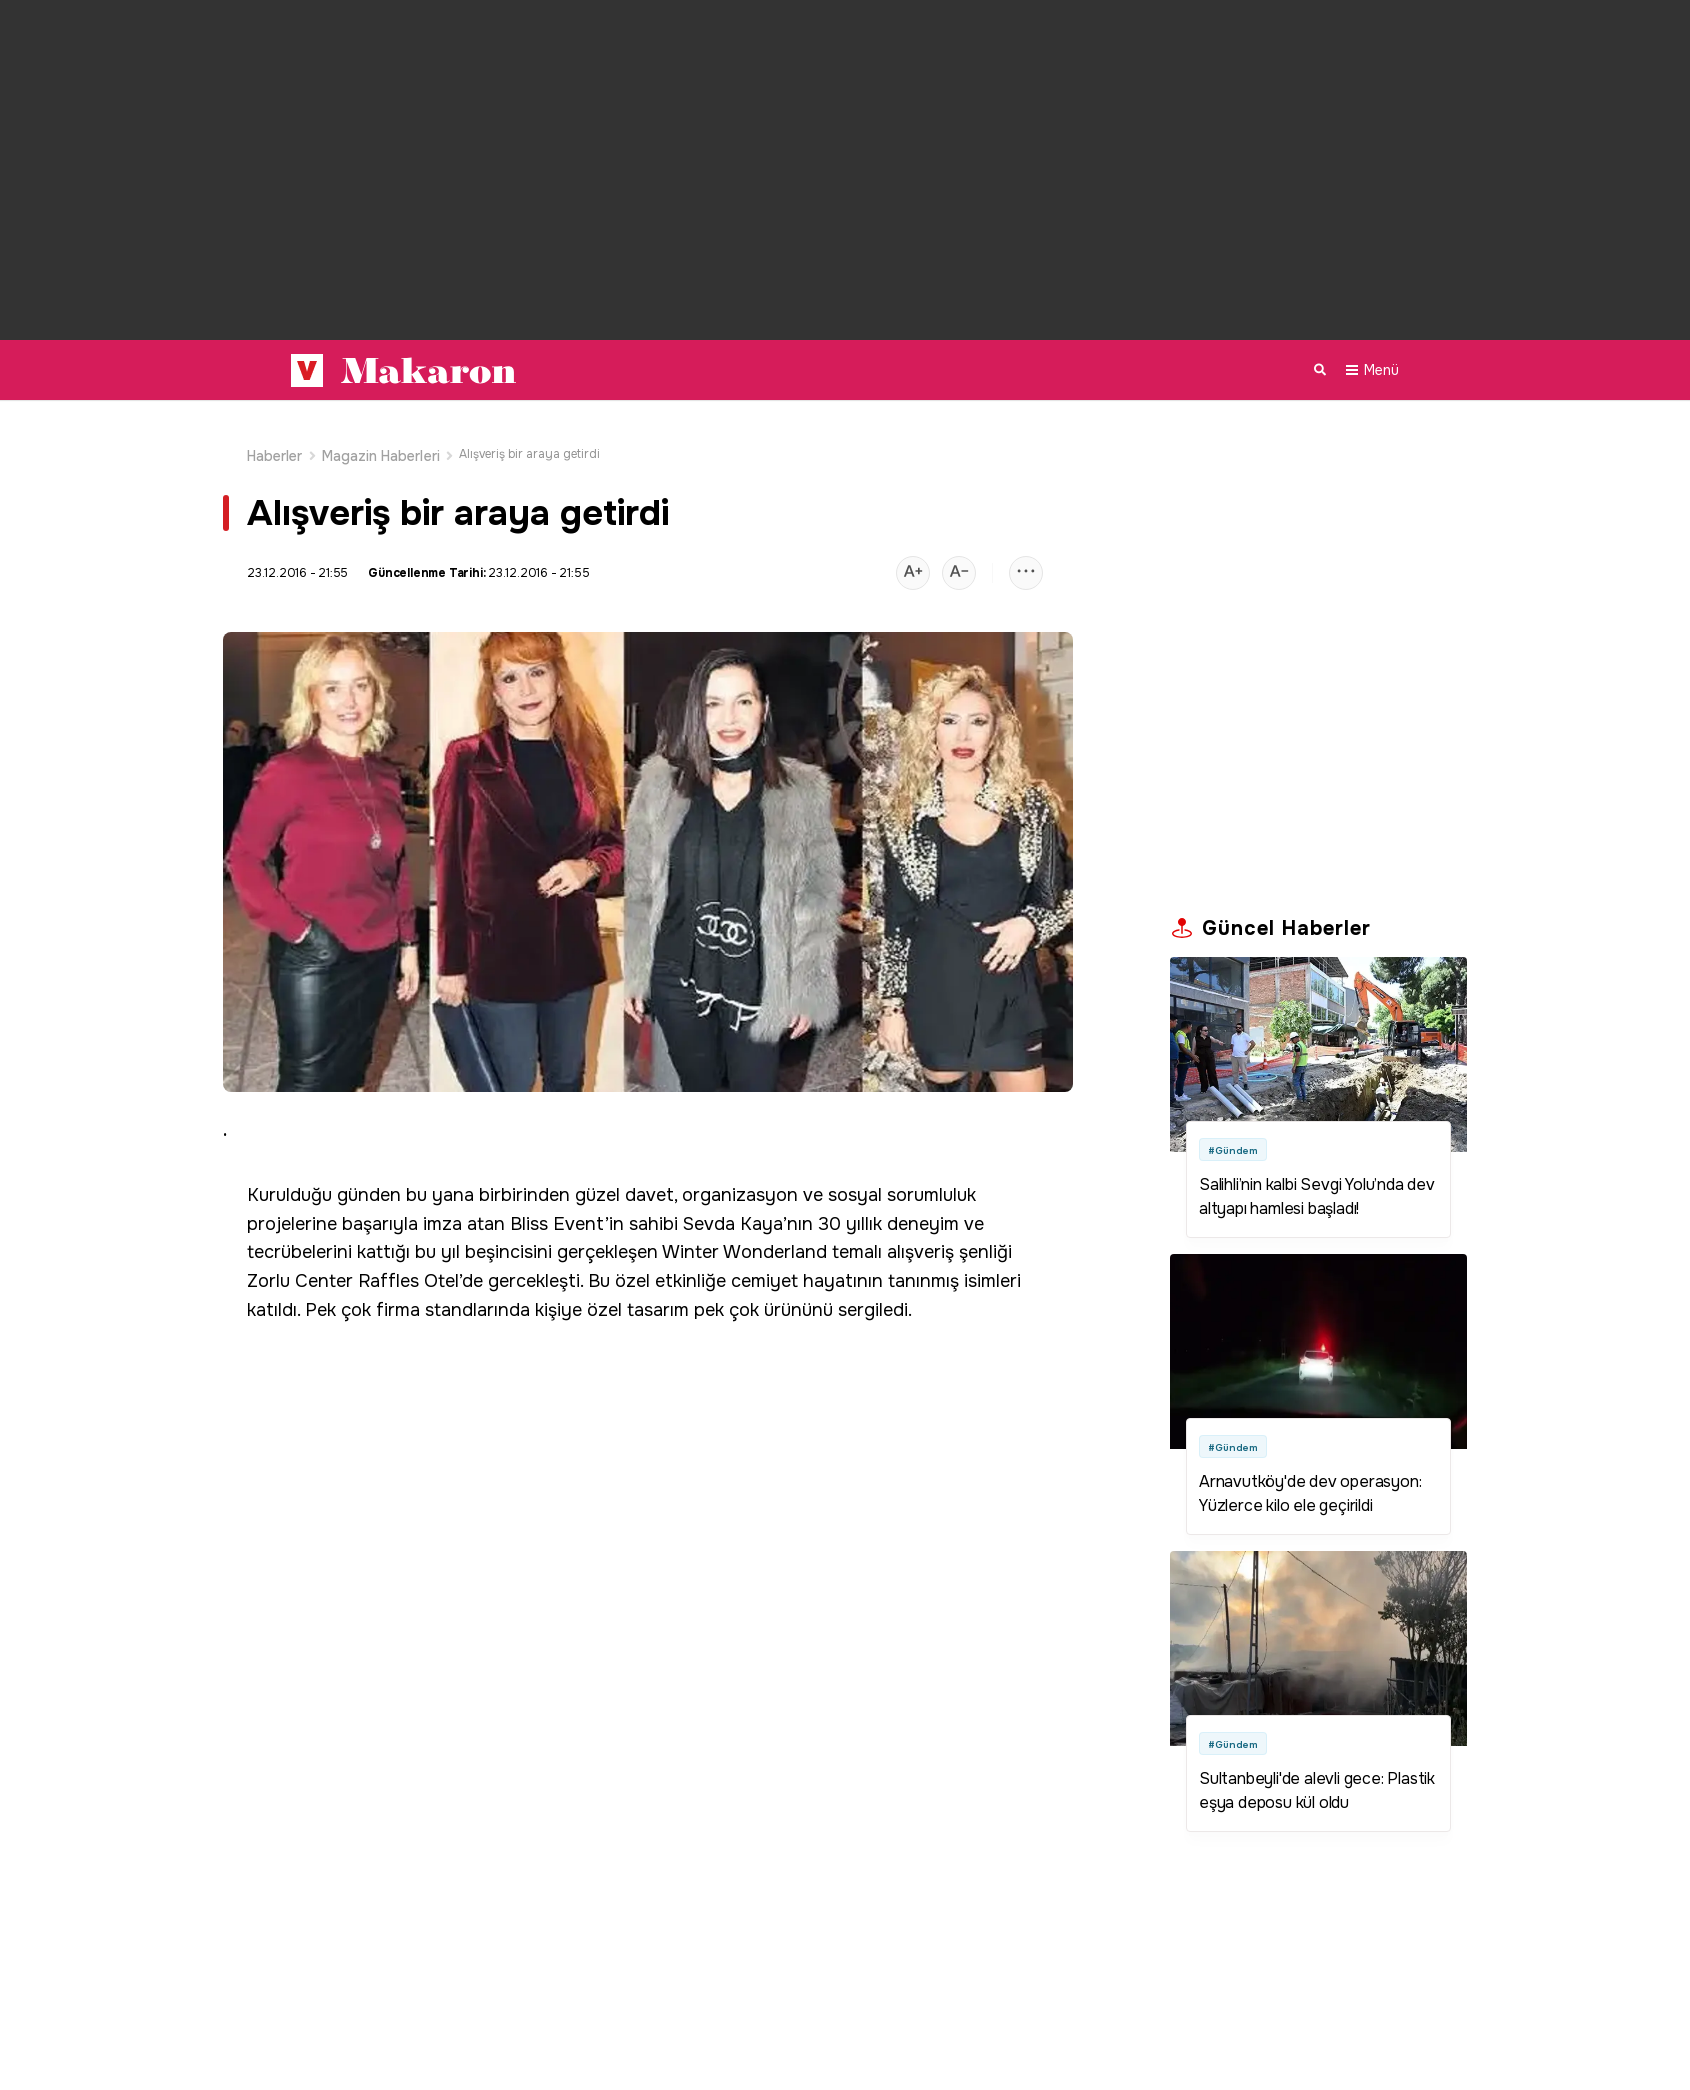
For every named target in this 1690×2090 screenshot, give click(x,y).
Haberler (275, 434)
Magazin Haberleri (381, 434)
